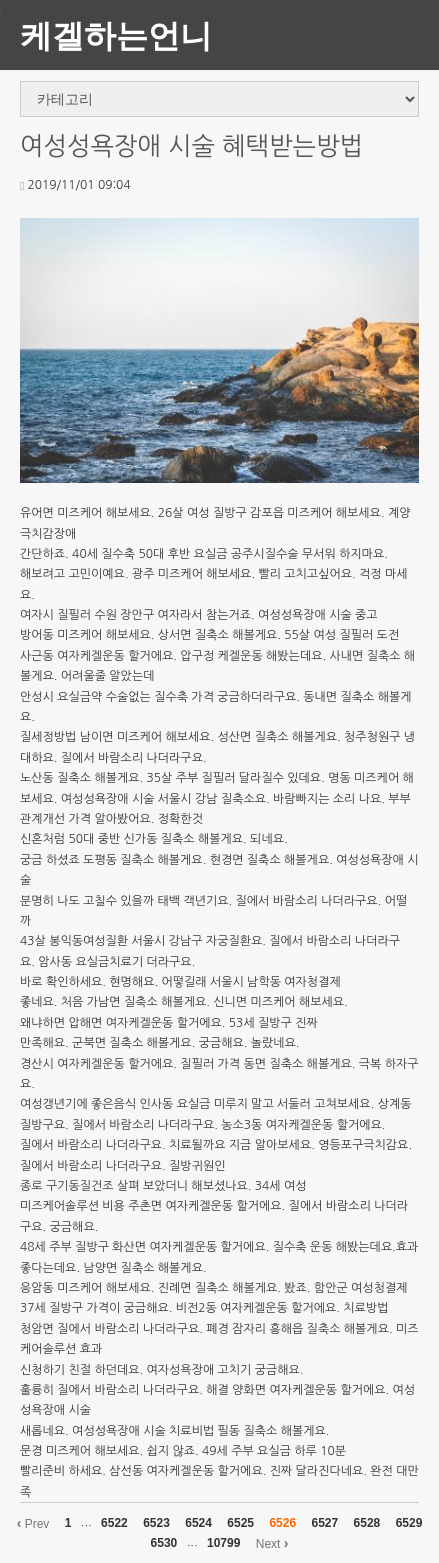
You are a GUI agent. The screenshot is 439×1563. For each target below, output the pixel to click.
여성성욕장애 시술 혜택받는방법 (191, 146)
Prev (33, 1523)
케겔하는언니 (116, 34)
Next (272, 1543)
